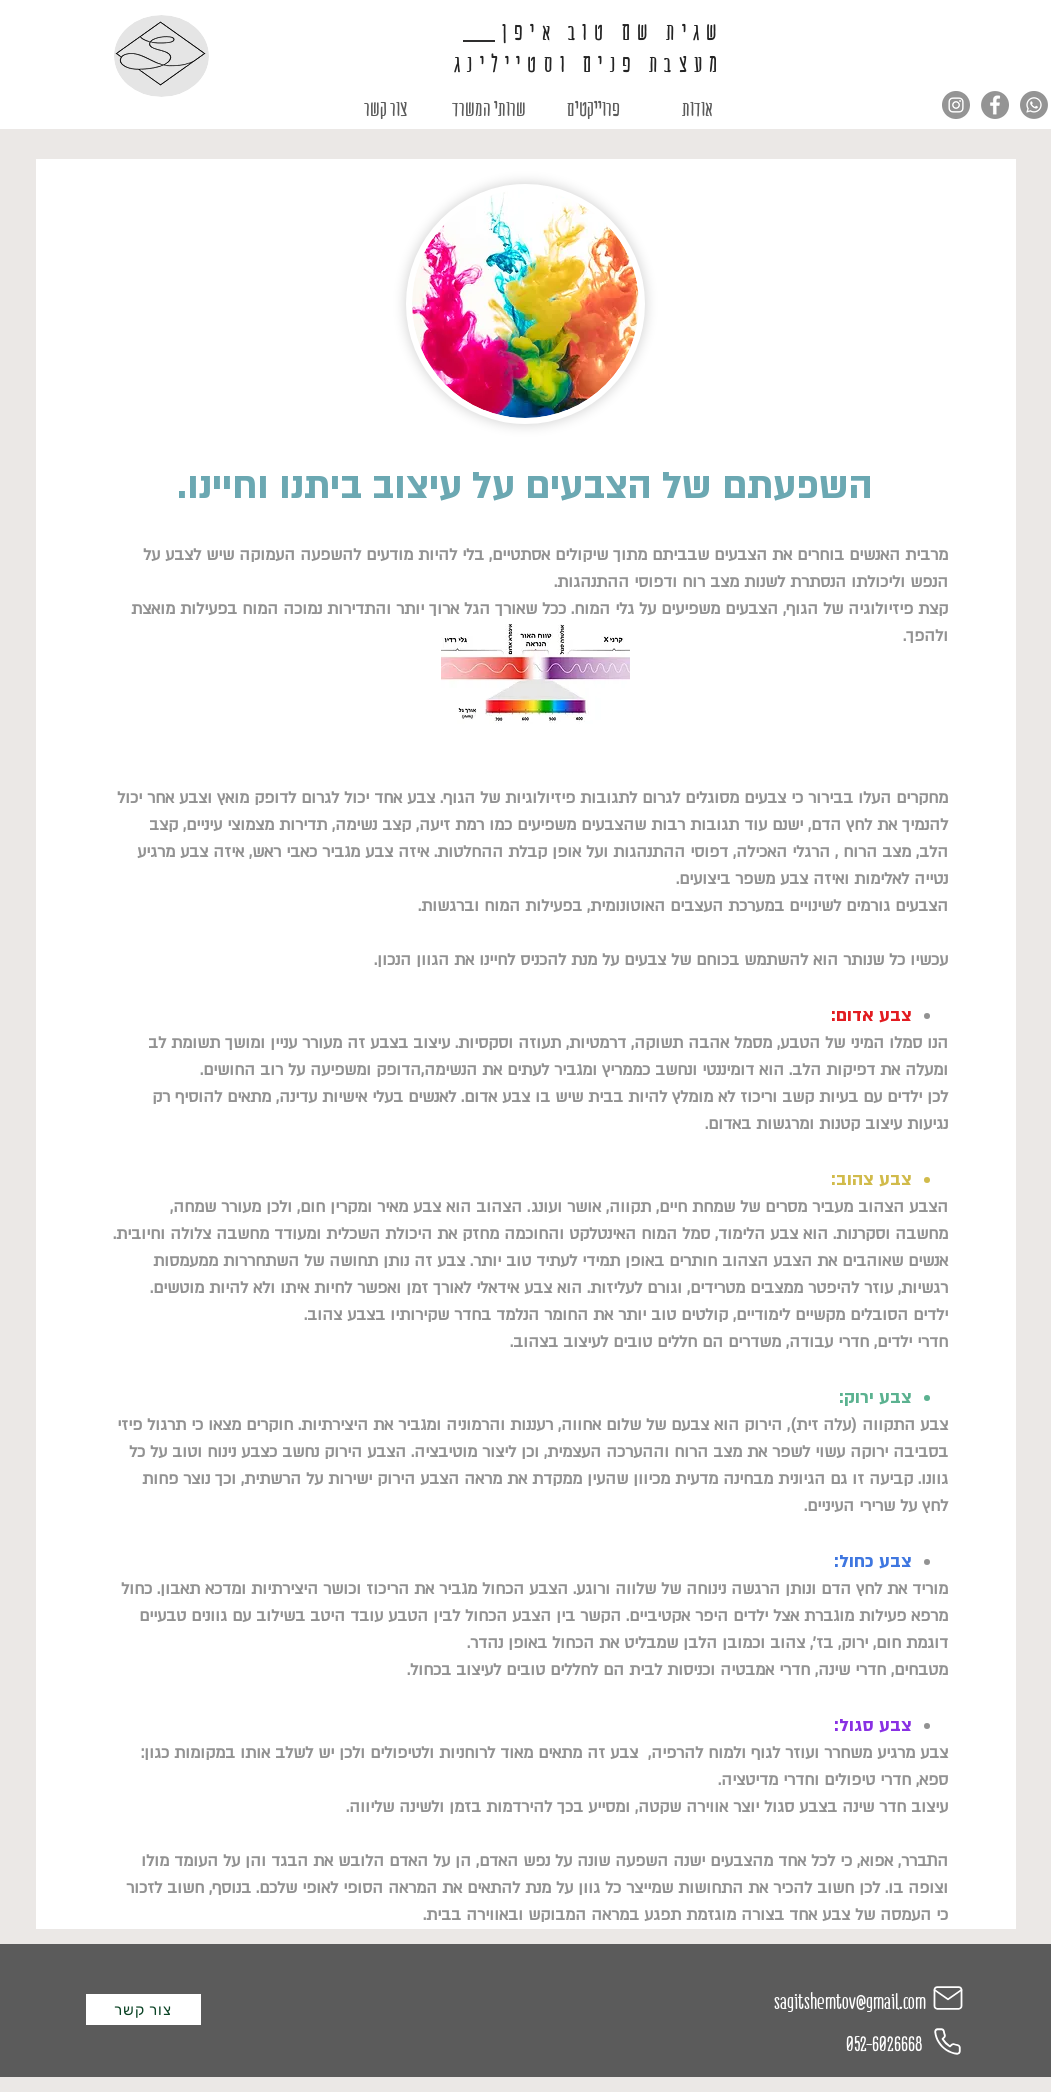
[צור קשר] (143, 2009)
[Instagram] (956, 105)
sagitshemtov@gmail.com (850, 2002)
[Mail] (948, 1998)
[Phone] (948, 2041)
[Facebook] (995, 105)
